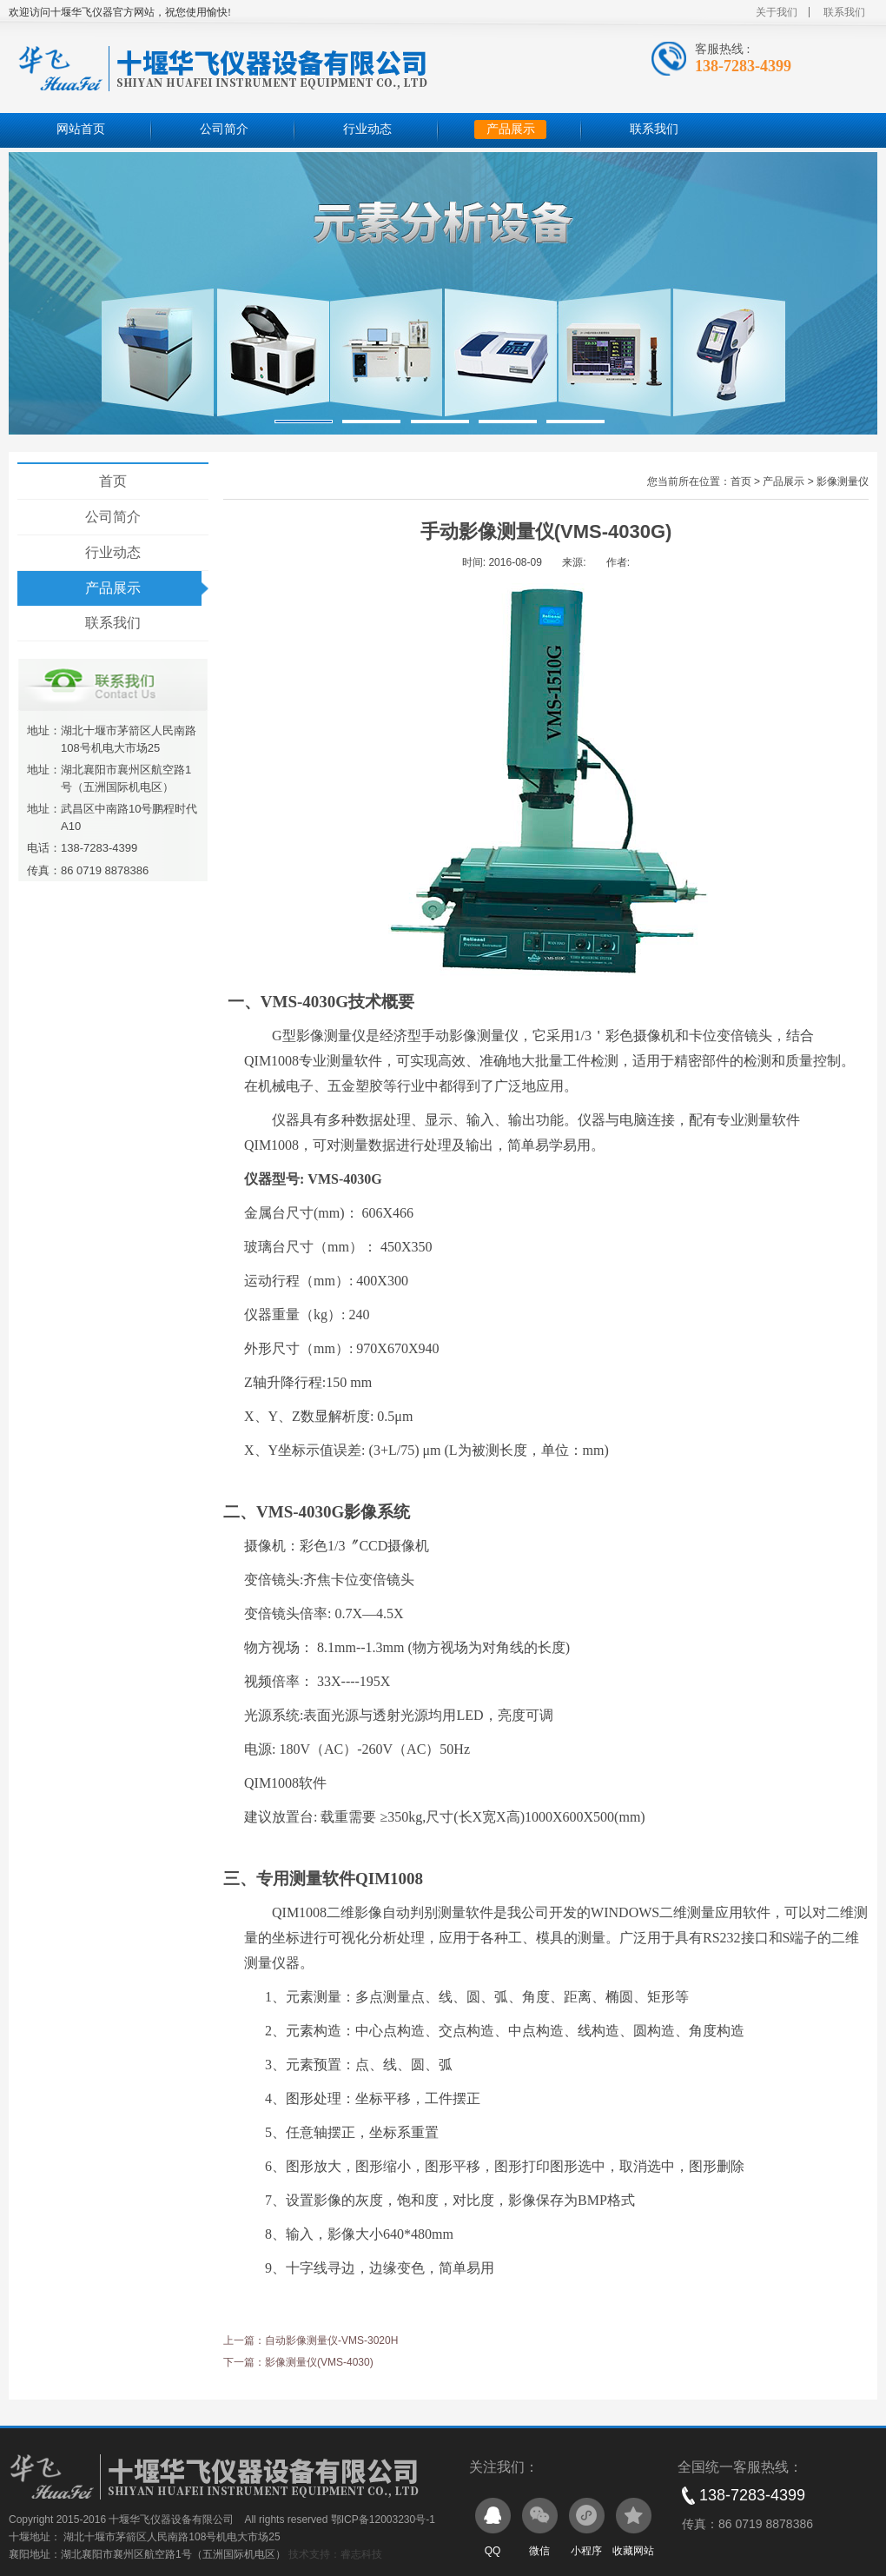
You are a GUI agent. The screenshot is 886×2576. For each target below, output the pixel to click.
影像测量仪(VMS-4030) (319, 2362)
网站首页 (80, 129)
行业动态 (367, 129)
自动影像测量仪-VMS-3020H (331, 2340)
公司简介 (224, 129)
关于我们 (776, 12)
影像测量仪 (843, 481)
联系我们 (844, 12)
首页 (113, 481)
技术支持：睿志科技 (335, 2554)
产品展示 (510, 129)
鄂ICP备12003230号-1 (383, 2519)
